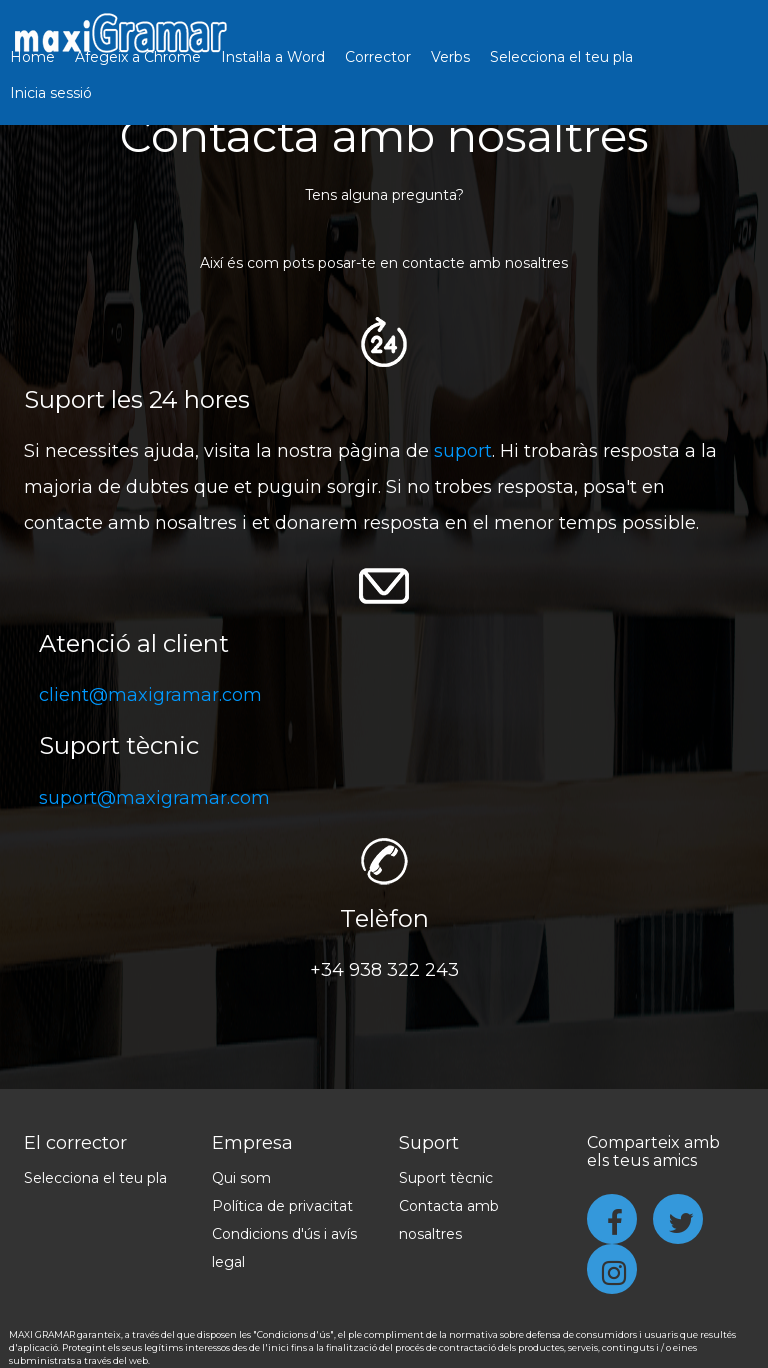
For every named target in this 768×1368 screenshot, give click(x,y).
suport (463, 451)
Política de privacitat (282, 1206)
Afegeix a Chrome (138, 57)
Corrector (378, 57)
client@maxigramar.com (150, 695)
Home (32, 57)
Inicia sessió (51, 93)
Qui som (241, 1178)
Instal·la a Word (273, 57)
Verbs (450, 57)
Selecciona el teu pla (561, 57)
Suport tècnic (446, 1178)
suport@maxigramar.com (154, 798)
